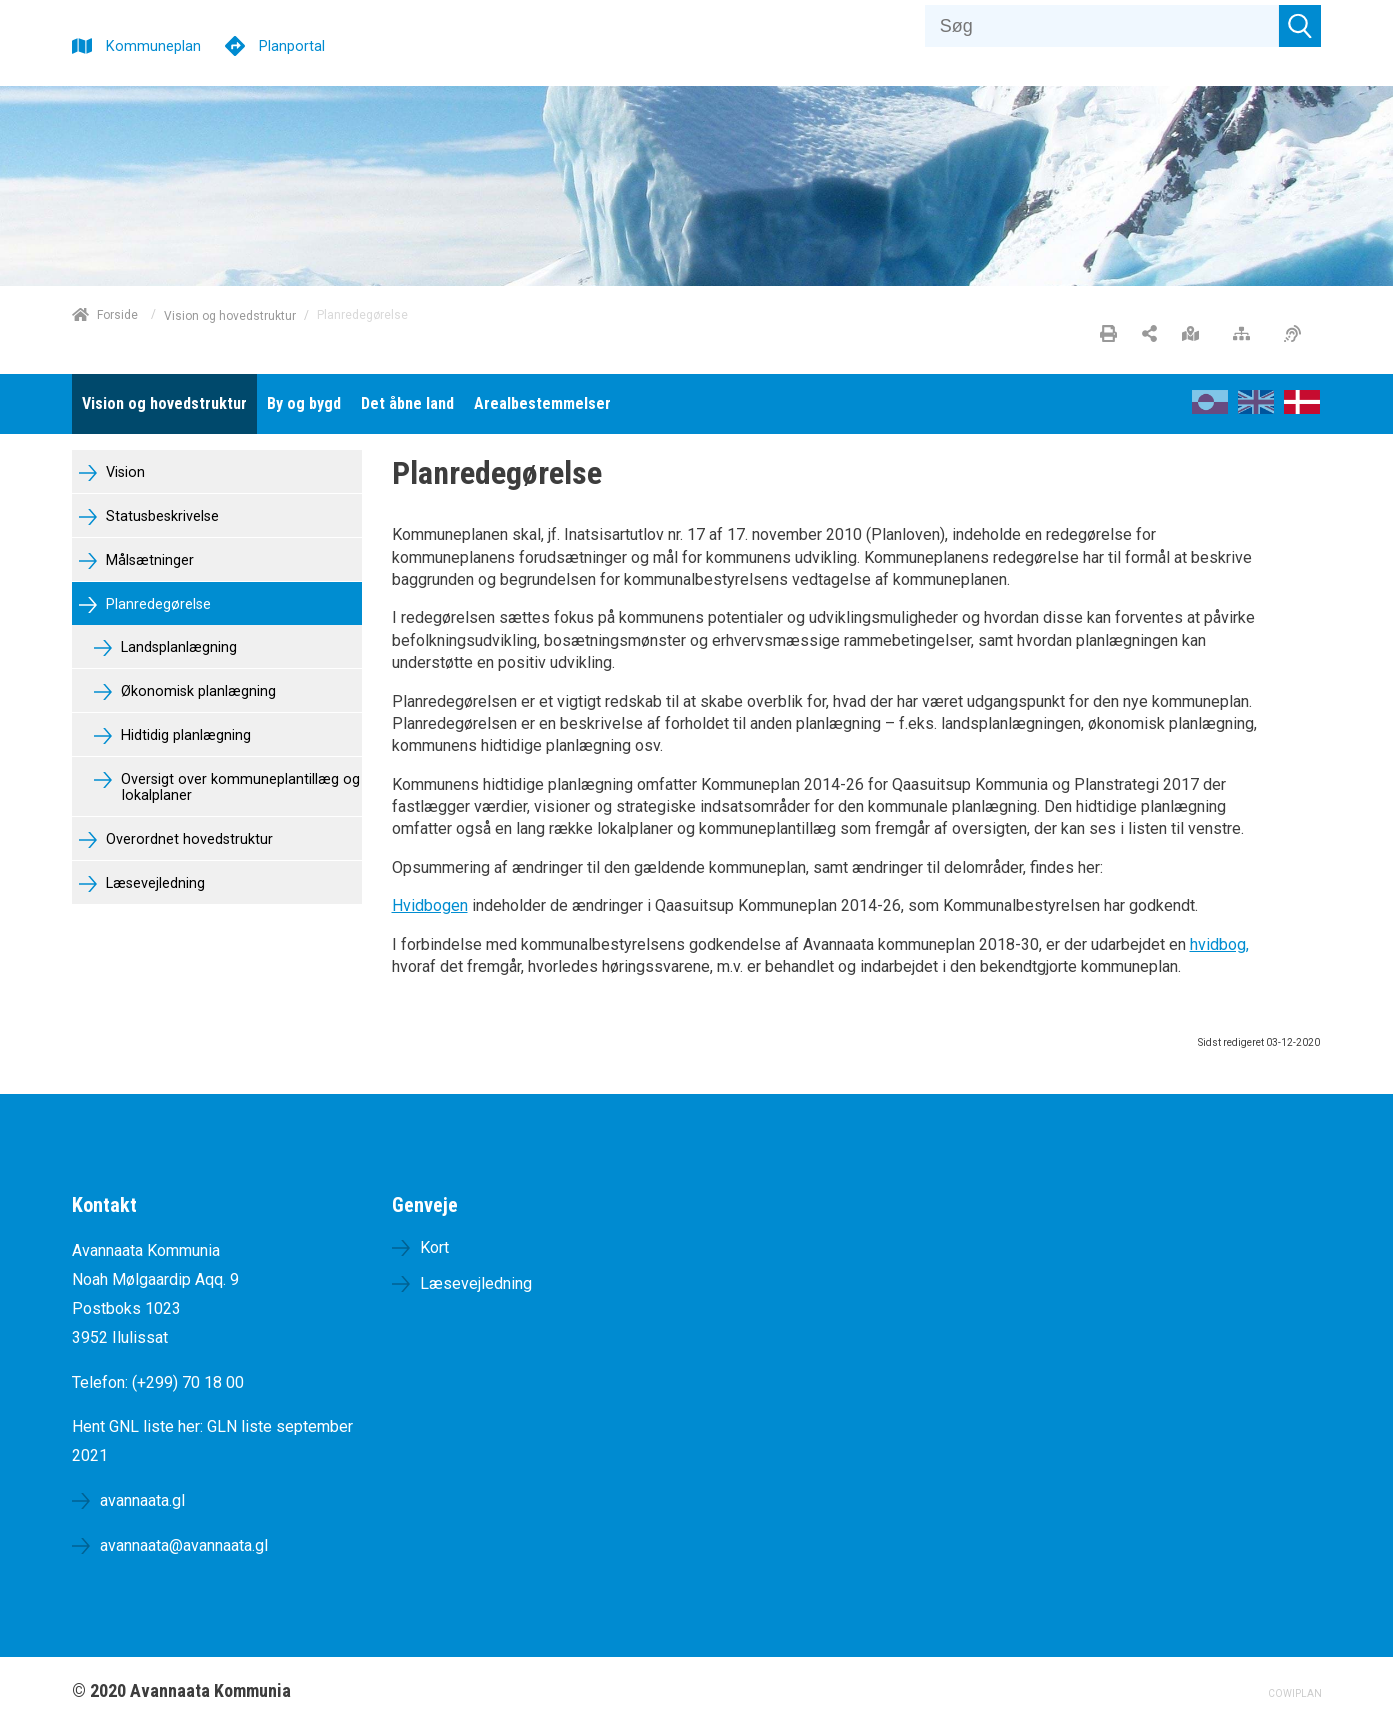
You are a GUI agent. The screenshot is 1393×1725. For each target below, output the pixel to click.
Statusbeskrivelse (160, 516)
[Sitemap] (1246, 335)
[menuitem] (164, 404)
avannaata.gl (142, 1500)
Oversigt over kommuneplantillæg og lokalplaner (238, 788)
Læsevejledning (153, 883)
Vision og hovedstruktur (230, 315)
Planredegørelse (156, 604)
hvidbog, (1219, 944)
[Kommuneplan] (136, 43)
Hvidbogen (430, 905)
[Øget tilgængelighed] (1297, 335)
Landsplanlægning (177, 647)
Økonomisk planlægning (196, 691)
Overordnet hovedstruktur (187, 839)
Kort (434, 1247)
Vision (123, 472)
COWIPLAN (1295, 1693)
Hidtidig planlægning (184, 735)
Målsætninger (148, 560)
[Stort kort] (1195, 335)
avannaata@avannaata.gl (184, 1545)
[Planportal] (275, 43)
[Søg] (1102, 26)
